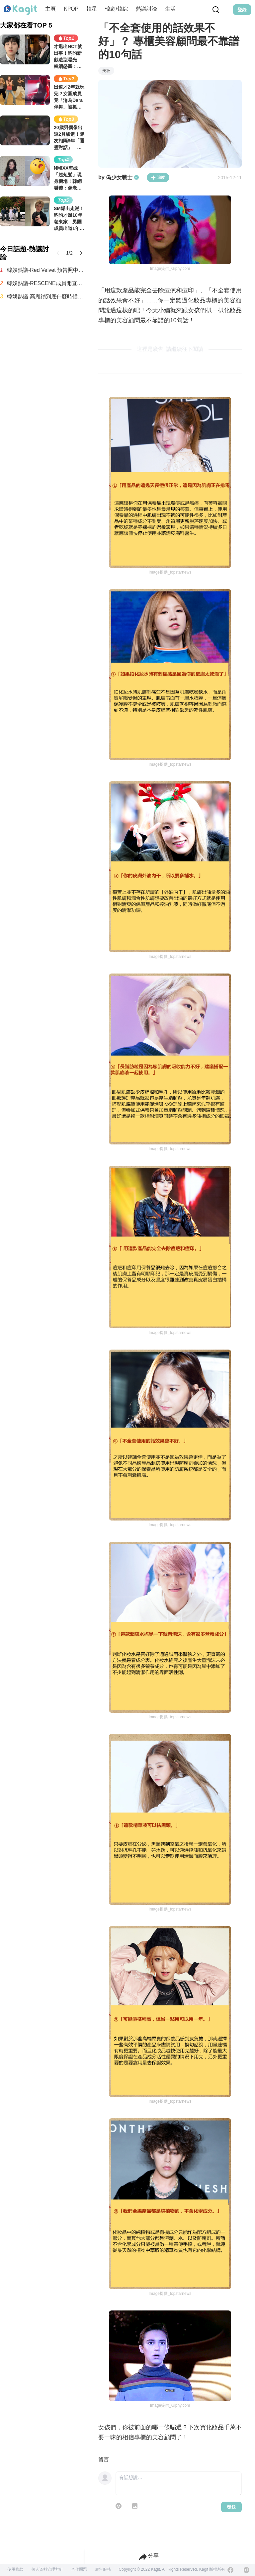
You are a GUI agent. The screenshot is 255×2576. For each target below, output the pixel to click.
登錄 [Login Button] (242, 9)
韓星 (91, 9)
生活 (170, 9)
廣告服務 (103, 2569)
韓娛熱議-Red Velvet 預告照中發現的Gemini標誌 (46, 270)
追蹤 (158, 177)
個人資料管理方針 (47, 2569)
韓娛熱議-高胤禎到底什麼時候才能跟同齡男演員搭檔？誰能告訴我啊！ (46, 296)
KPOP (71, 9)
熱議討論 (146, 9)
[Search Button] (216, 10)
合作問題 (79, 2569)
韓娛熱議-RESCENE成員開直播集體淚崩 (46, 283)
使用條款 (15, 2569)
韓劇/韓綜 (116, 9)
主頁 (50, 9)
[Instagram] (246, 2570)
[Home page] (20, 10)
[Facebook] (230, 2570)
